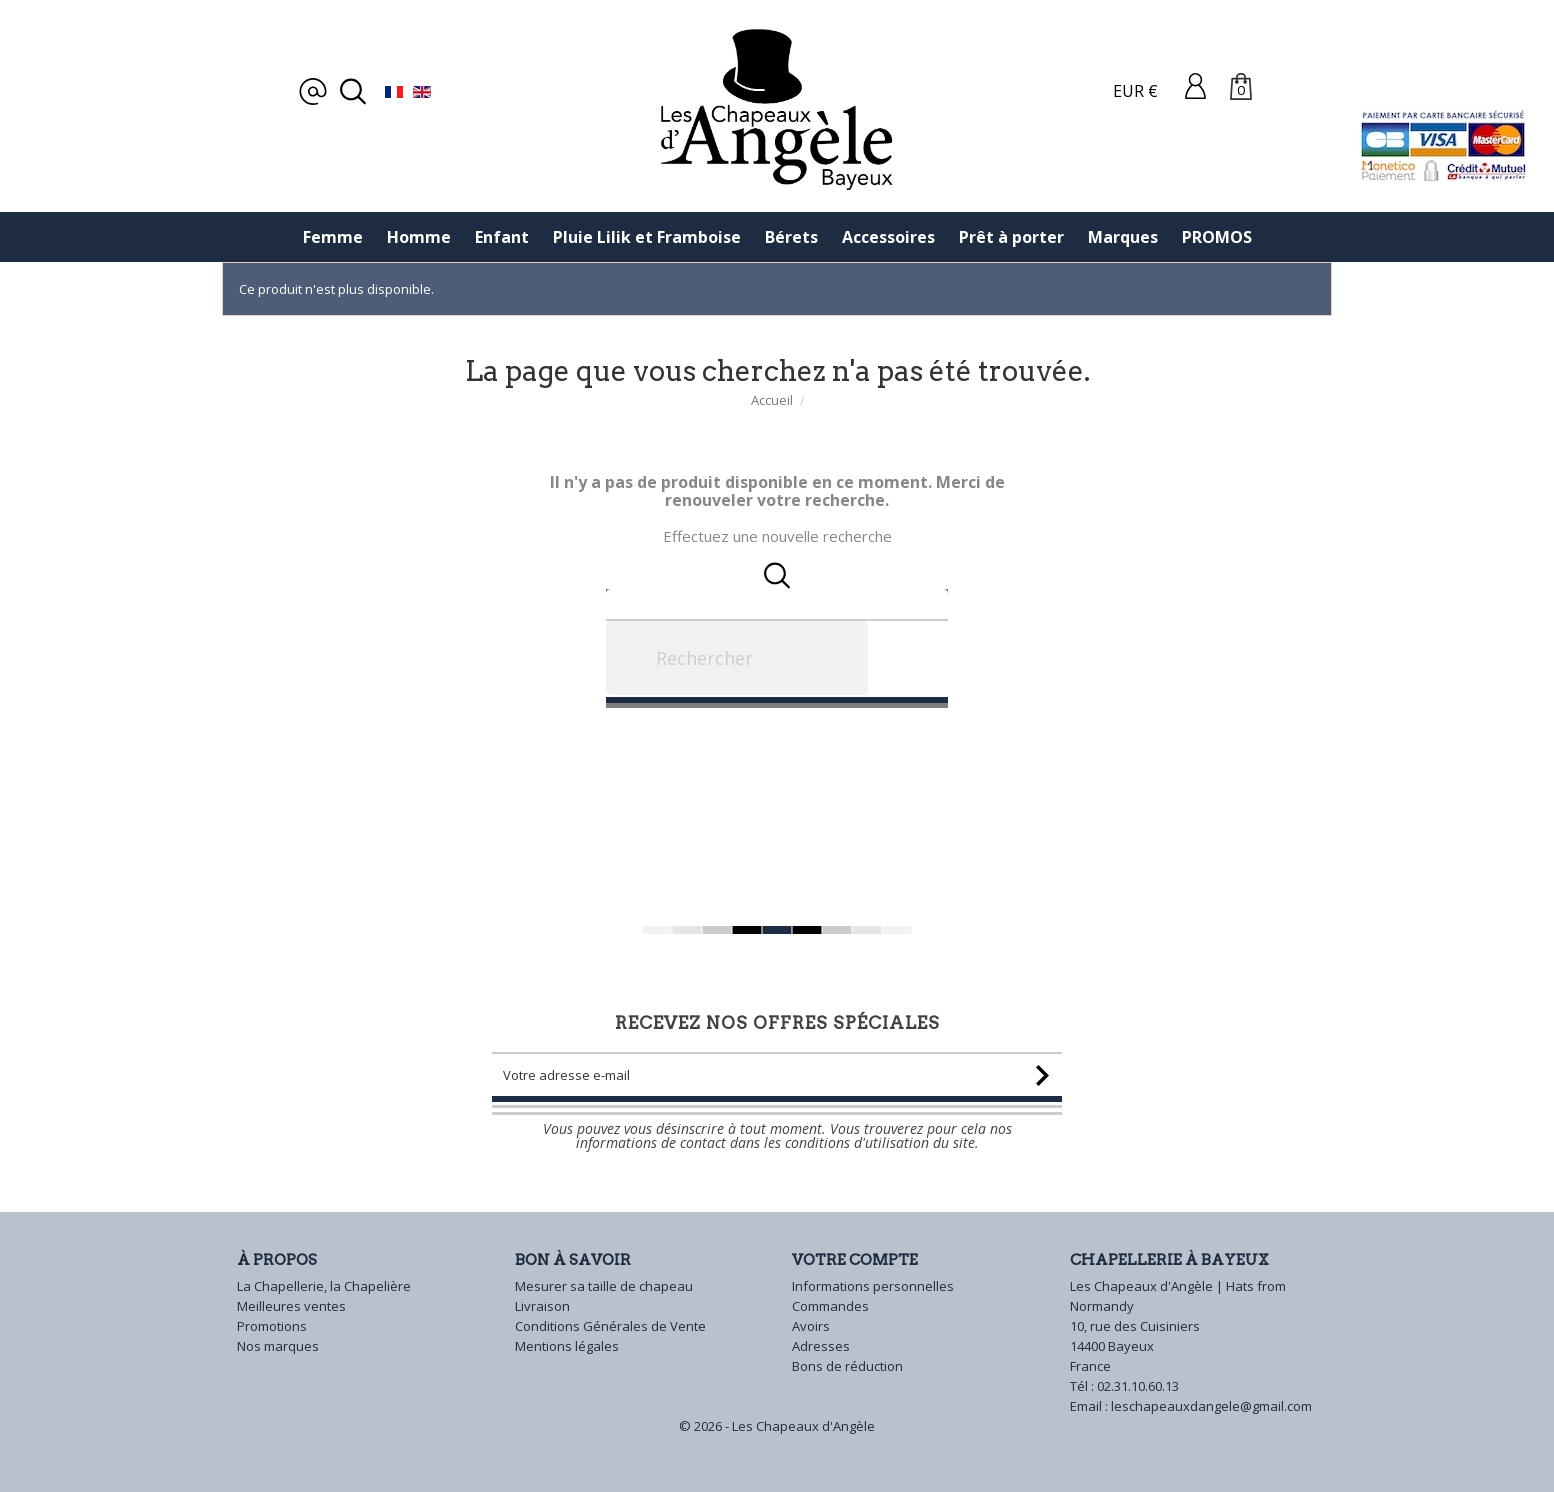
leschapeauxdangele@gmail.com (1211, 1406)
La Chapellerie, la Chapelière (324, 1286)
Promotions (272, 1326)
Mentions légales (567, 1346)
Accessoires (888, 237)
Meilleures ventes (291, 1306)
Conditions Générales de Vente (610, 1326)
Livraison (542, 1306)
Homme (419, 237)
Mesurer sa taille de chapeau (604, 1286)
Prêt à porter (1011, 237)
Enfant (502, 237)
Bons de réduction (847, 1366)
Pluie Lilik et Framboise (647, 237)
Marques (1123, 237)
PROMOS (1217, 237)
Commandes (830, 1306)
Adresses (821, 1346)
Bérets (791, 237)
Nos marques (278, 1346)
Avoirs (811, 1326)
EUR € (1135, 91)
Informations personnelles (873, 1286)
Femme (333, 237)
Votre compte (855, 1260)
